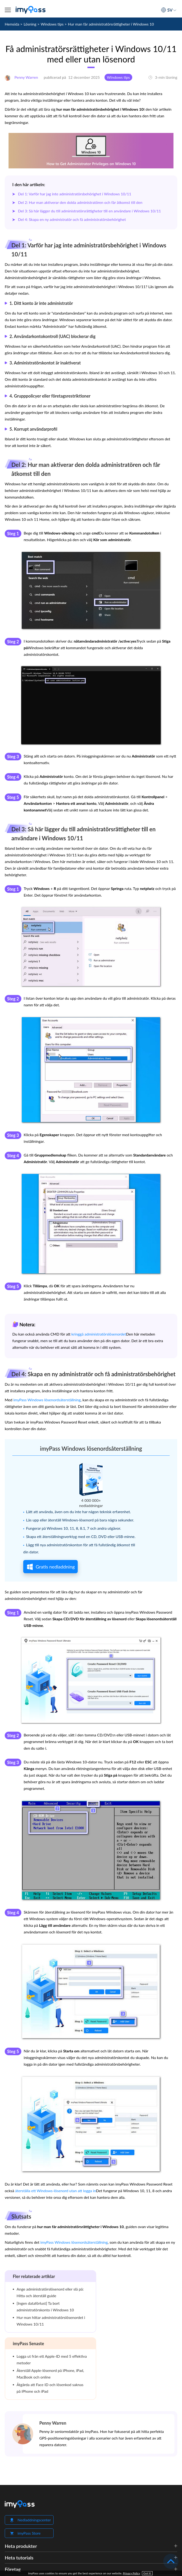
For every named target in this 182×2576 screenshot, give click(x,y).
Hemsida (12, 24)
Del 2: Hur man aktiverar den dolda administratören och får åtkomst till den (80, 202)
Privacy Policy (131, 2573)
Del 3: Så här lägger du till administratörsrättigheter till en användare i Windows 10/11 (89, 211)
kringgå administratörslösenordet (98, 1334)
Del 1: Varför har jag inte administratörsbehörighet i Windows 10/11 (74, 194)
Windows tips (52, 24)
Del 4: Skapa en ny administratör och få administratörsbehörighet (72, 219)
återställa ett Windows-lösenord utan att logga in (55, 2190)
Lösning (30, 24)
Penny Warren (52, 2423)
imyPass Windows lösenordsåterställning (47, 1400)
